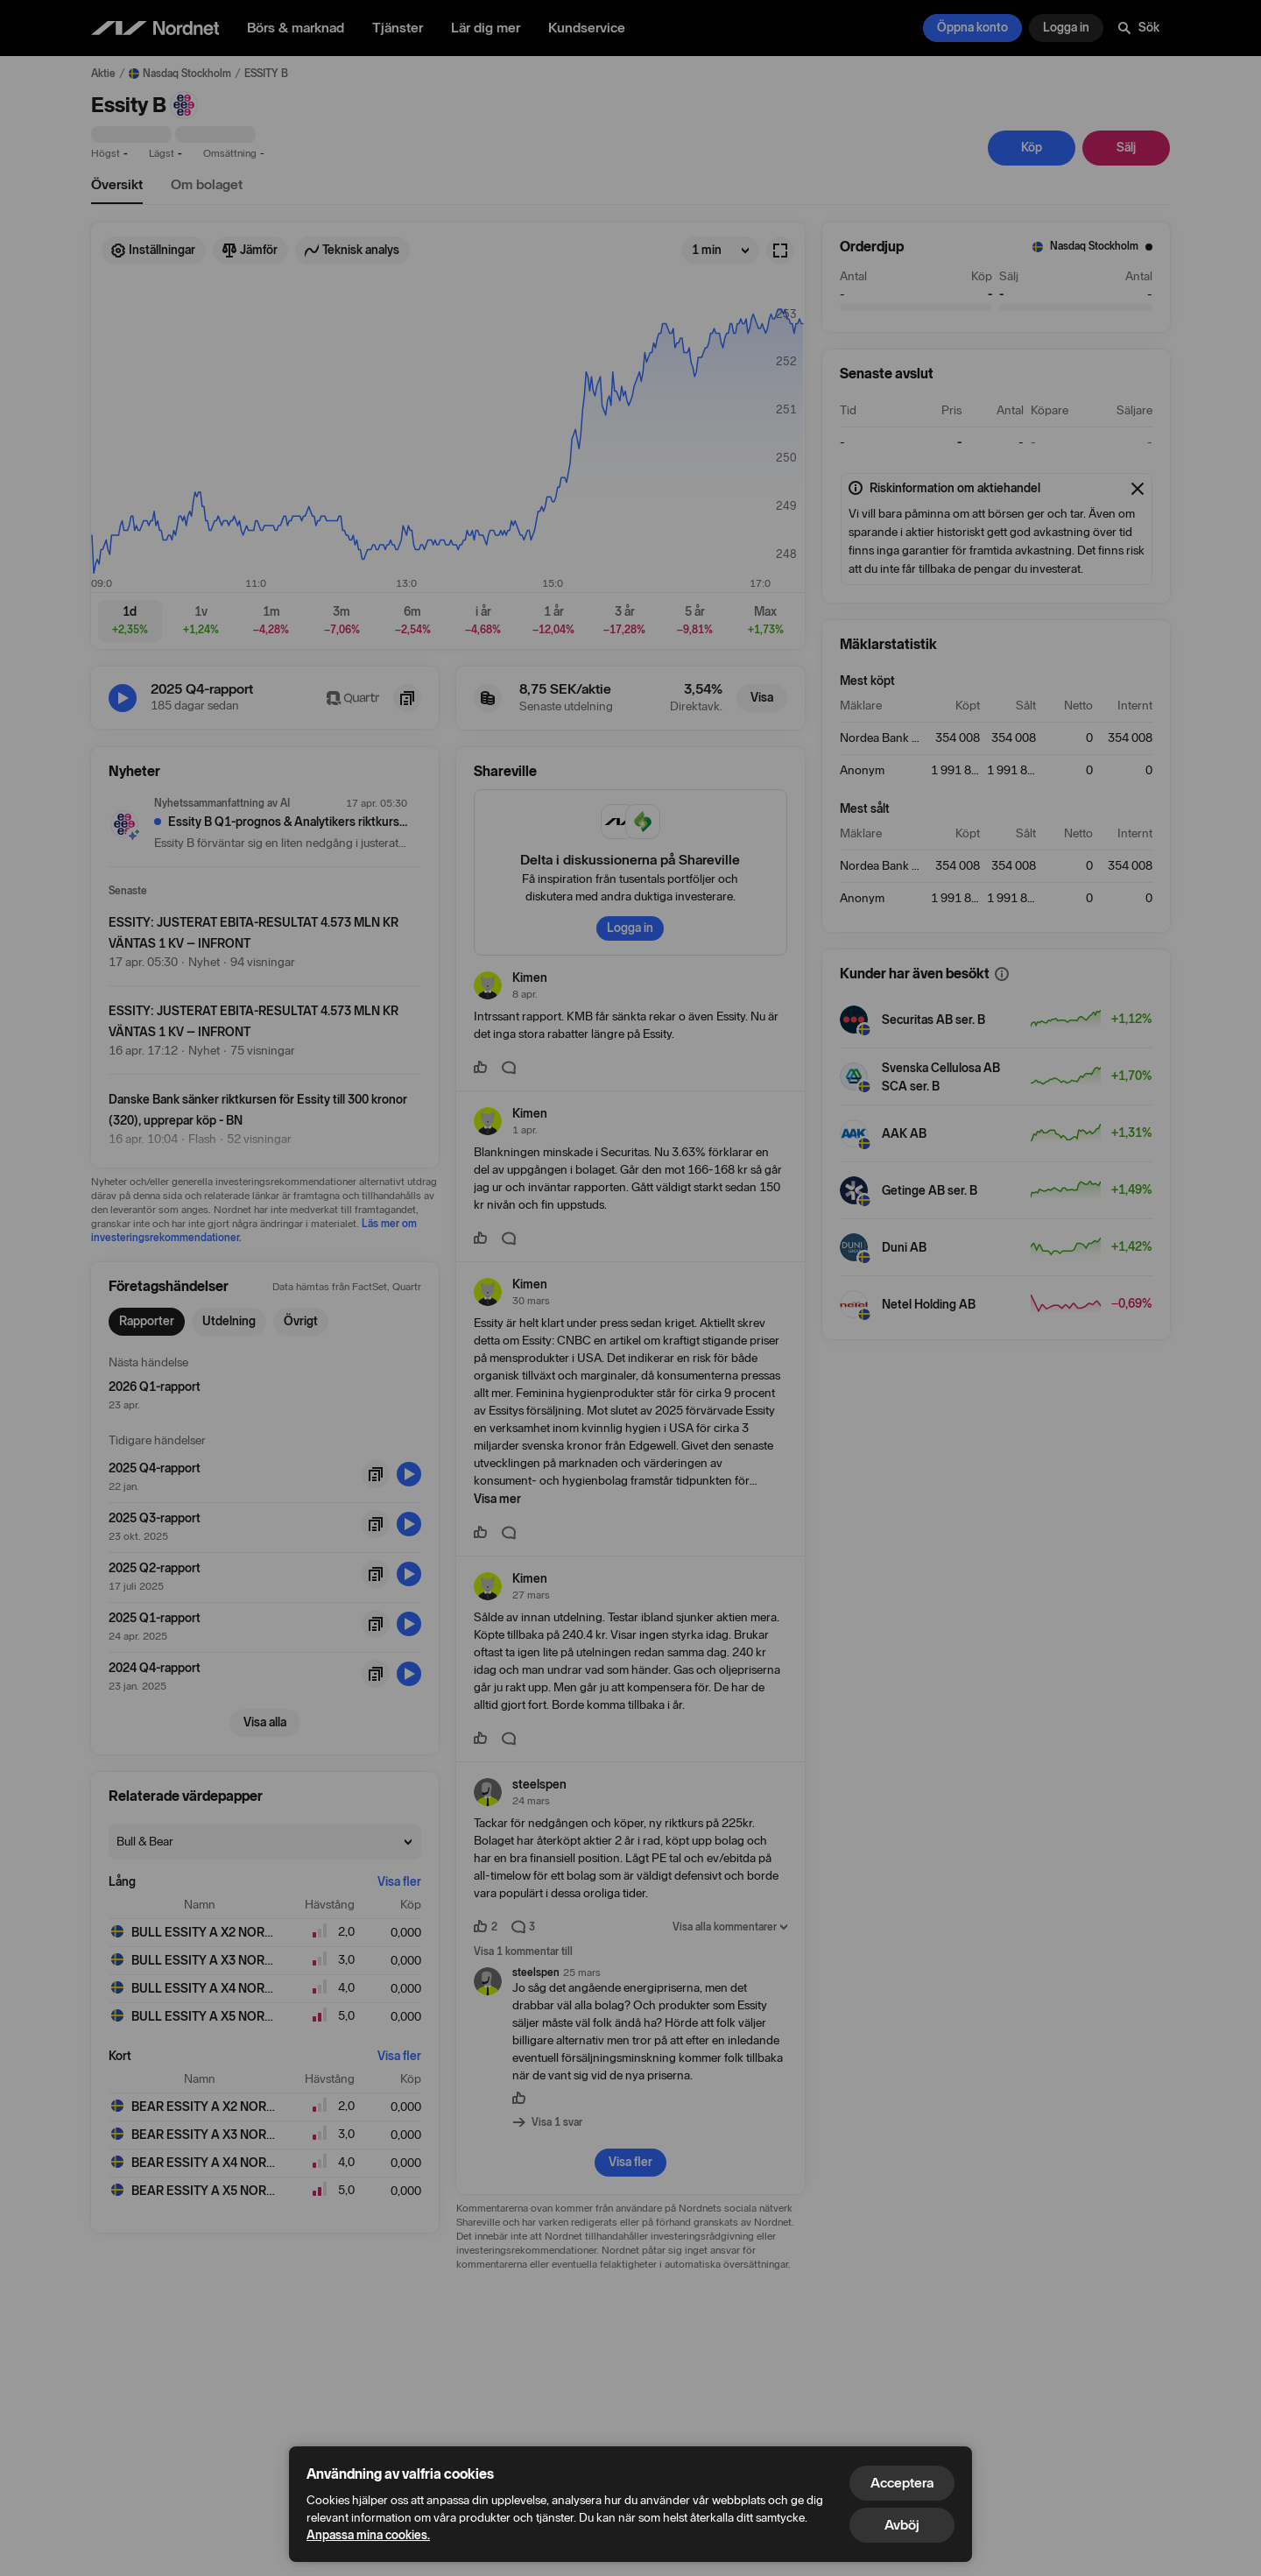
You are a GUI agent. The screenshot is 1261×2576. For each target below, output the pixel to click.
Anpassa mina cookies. (368, 2535)
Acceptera (901, 2482)
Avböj (901, 2524)
